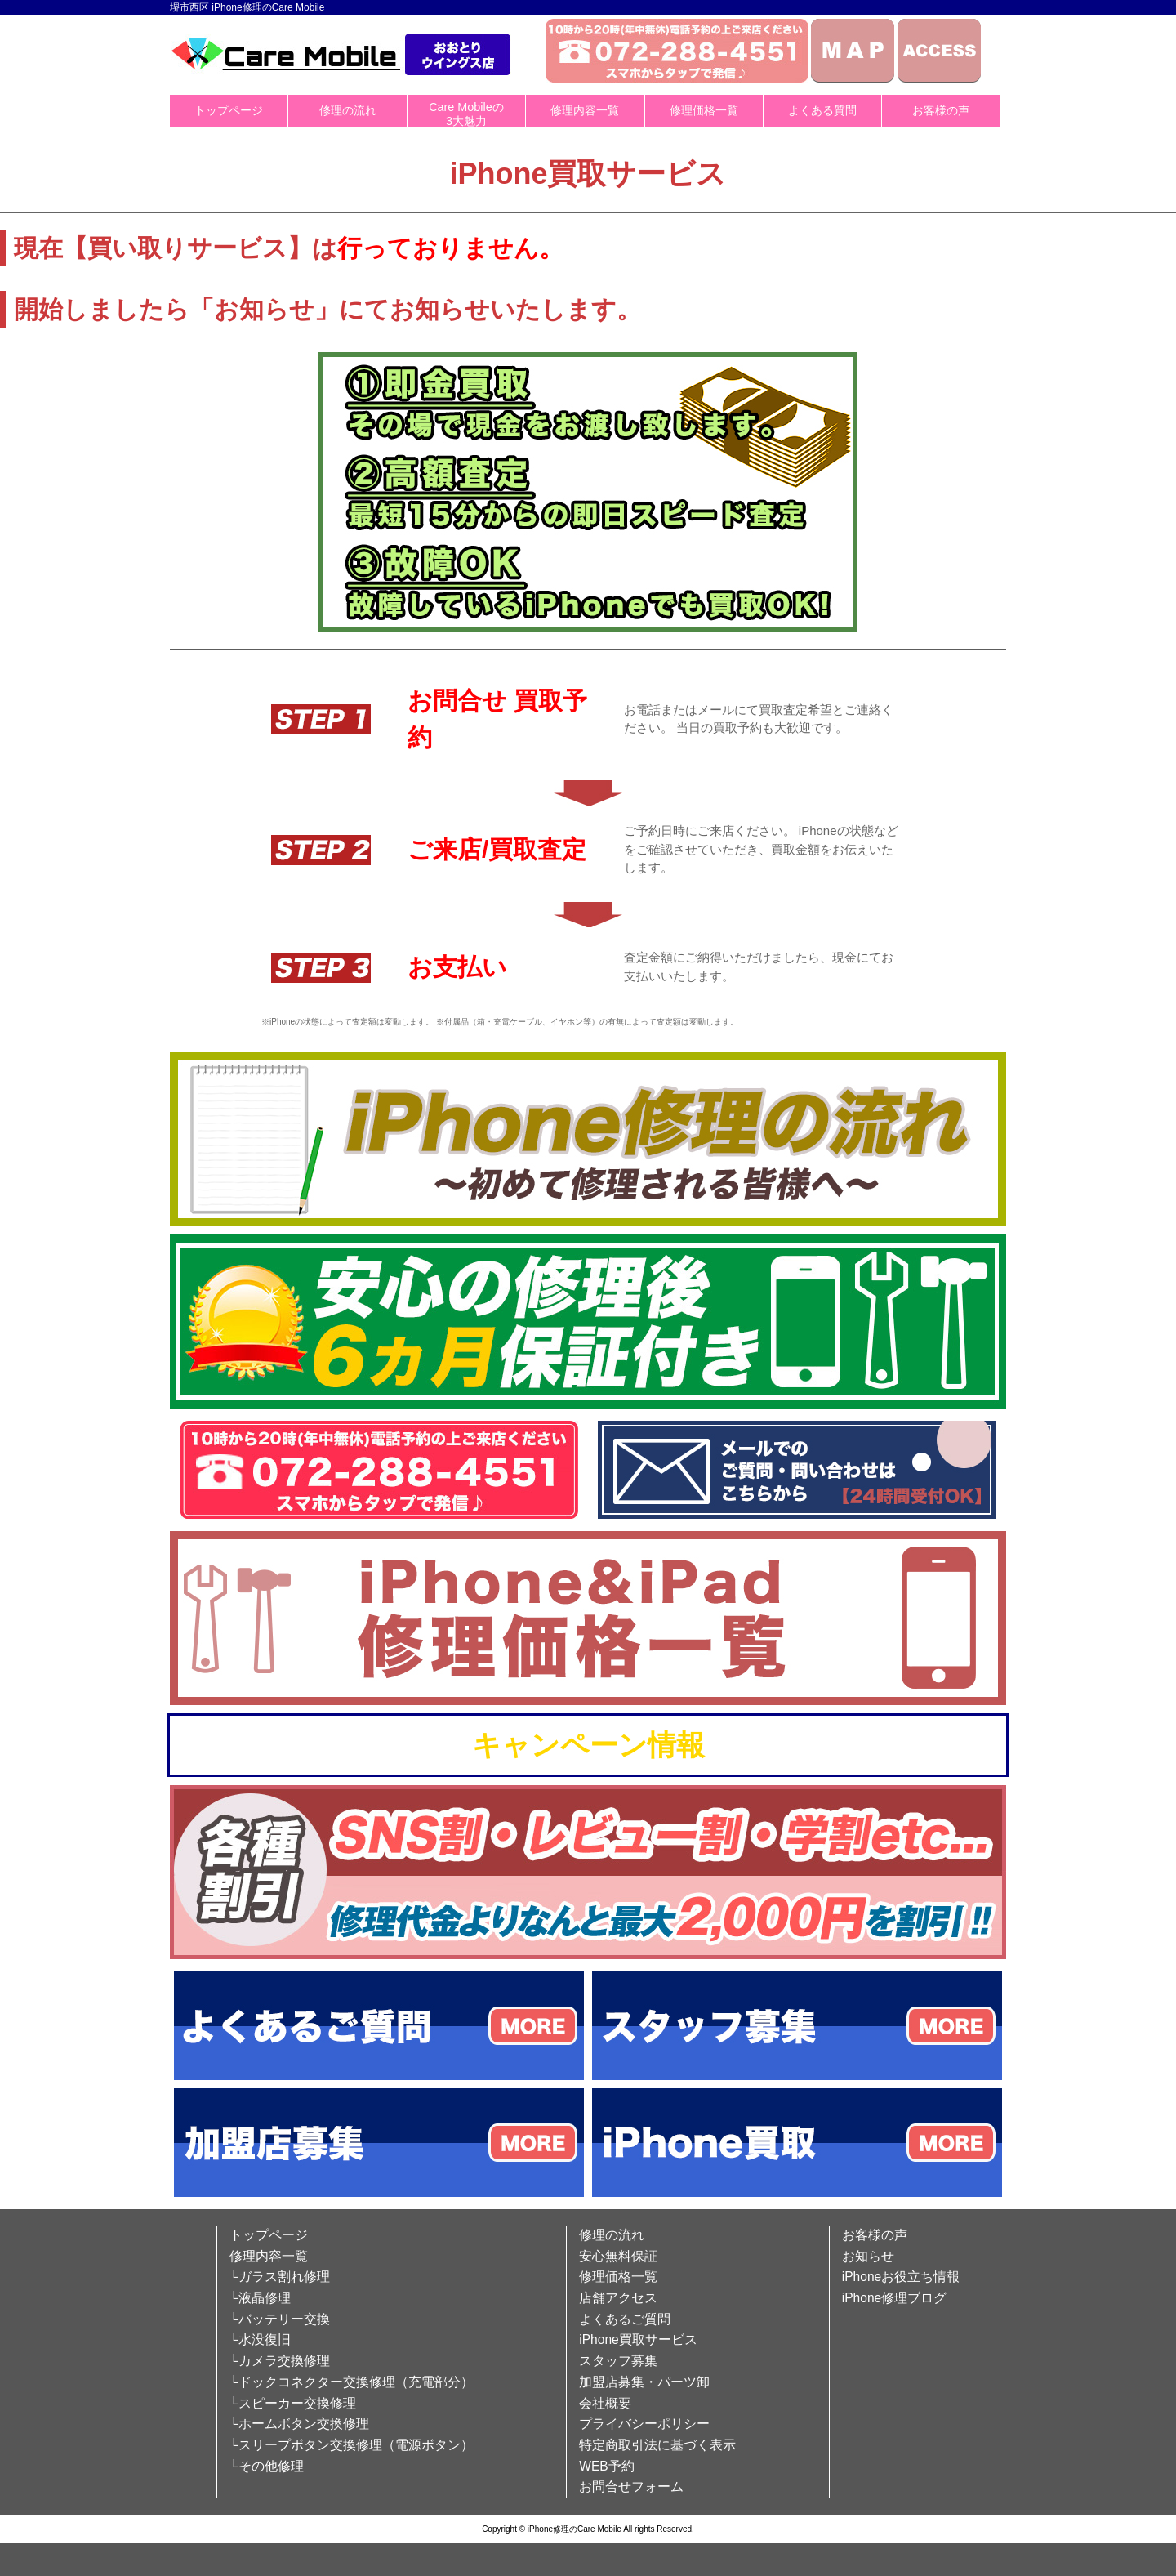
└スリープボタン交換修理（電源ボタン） (351, 2445)
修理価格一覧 (704, 110)
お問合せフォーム (631, 2486)
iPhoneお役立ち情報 (901, 2277)
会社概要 (605, 2403)
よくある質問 (822, 110)
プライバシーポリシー (644, 2424)
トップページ (228, 110)
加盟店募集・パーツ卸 (644, 2382)
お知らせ (868, 2256)
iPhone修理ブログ (894, 2298)
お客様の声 (940, 110)
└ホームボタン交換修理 (299, 2424)
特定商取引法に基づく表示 (657, 2445)
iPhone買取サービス (638, 2339)
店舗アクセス (618, 2298)
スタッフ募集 (618, 2361)
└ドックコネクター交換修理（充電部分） (351, 2382)
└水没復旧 (260, 2339)
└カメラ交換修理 (279, 2361)
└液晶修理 (260, 2298)
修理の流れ (347, 110)
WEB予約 (607, 2466)
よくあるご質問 (624, 2319)
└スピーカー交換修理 (292, 2403)
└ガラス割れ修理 (279, 2277)
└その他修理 (266, 2466)
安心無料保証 (618, 2256)
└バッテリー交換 (279, 2319)
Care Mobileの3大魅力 (466, 113)
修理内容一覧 (584, 110)
